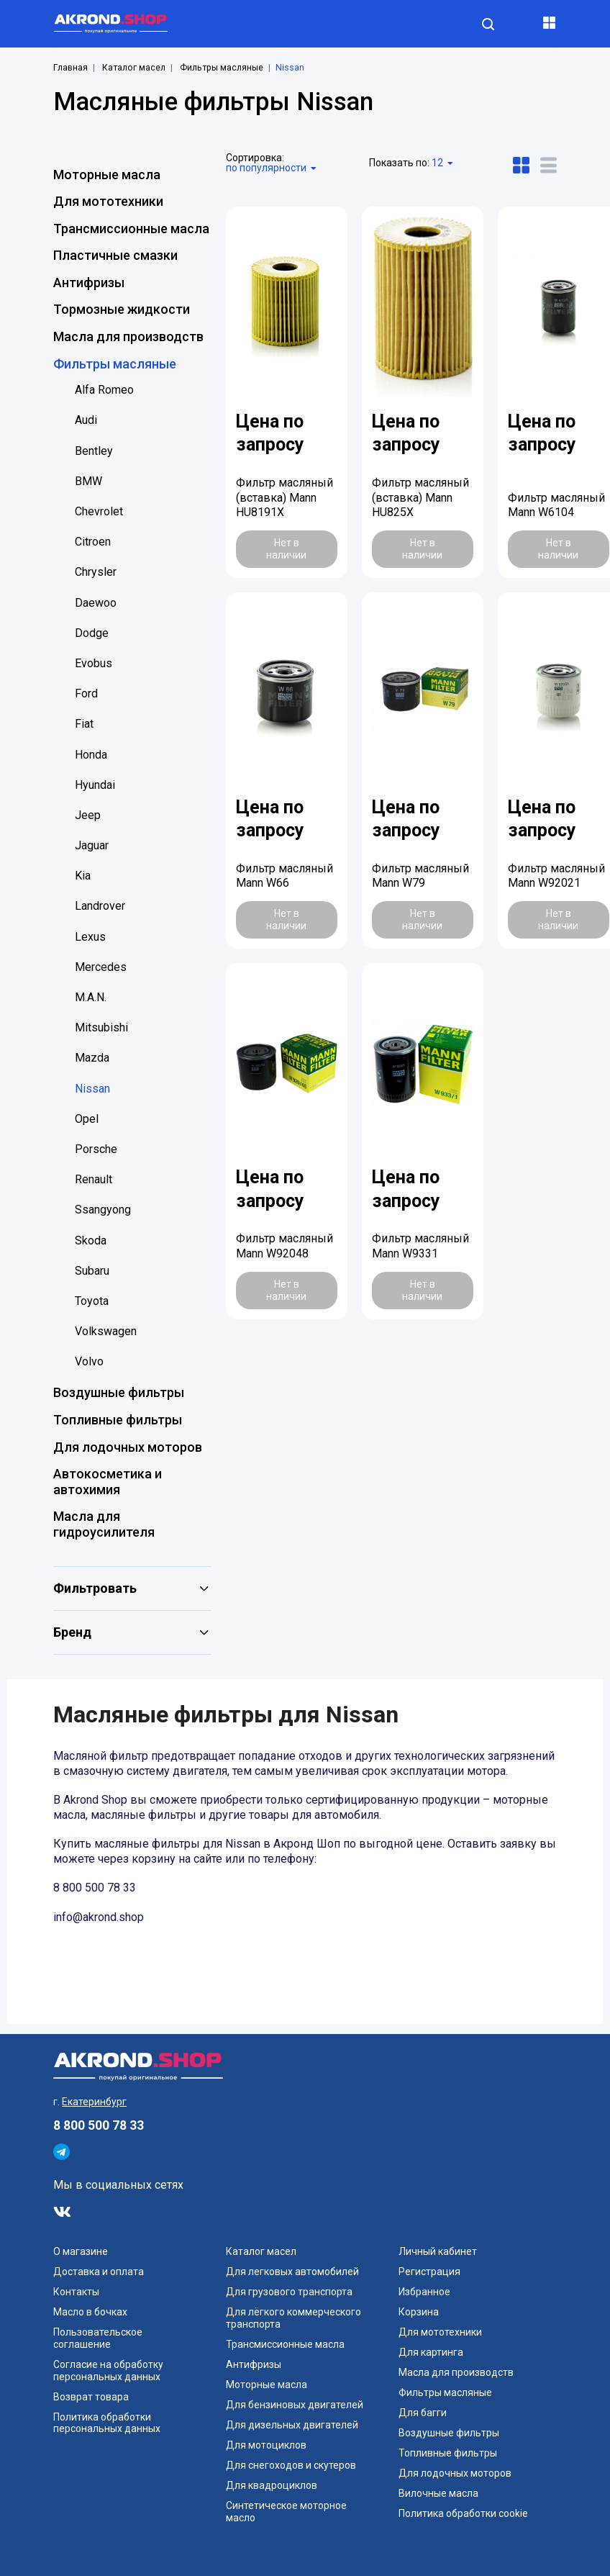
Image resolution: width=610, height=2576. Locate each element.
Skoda (90, 1240)
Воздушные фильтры (118, 1392)
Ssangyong (103, 1209)
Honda (91, 754)
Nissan (92, 1088)
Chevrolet (99, 511)
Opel (87, 1119)
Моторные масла (106, 174)
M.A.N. (90, 997)
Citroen (93, 541)
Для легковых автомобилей (292, 2271)
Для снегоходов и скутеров (291, 2465)
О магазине (80, 2251)
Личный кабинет (438, 2251)
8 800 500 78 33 (98, 2125)
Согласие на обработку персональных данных (108, 2370)
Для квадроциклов (271, 2485)
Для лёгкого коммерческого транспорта (293, 2318)
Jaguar (92, 845)
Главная (70, 68)
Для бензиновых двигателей (294, 2404)
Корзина (419, 2312)
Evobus (93, 663)
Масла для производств (128, 336)
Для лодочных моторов (127, 1447)
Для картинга (431, 2352)
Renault (93, 1179)
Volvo (89, 1361)
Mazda (92, 1058)
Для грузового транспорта (289, 2291)
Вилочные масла (438, 2493)
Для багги (423, 2412)
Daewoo (96, 603)
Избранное (424, 2291)
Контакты (76, 2291)
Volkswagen (106, 1331)
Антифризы (88, 282)
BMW (88, 481)
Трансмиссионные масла (131, 228)
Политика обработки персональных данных (106, 2423)
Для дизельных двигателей (292, 2425)
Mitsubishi (101, 1027)
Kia (83, 875)
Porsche (96, 1149)
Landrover (100, 906)
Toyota (92, 1301)
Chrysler (96, 572)
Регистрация (429, 2271)
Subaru (92, 1271)
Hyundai (95, 785)
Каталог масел (133, 68)
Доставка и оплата (98, 2271)
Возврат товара (91, 2397)
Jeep (88, 815)
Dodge (92, 633)
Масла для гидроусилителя (104, 1524)
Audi (86, 420)
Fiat (84, 724)
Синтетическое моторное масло (286, 2511)
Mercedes (101, 967)
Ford (86, 693)
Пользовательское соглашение (97, 2338)
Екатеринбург (94, 2101)
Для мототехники (108, 201)
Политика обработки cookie (463, 2513)
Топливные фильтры (117, 1419)
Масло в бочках (90, 2312)
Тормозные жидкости (121, 309)
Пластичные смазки (115, 255)
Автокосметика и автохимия (107, 1481)
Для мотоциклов (266, 2445)
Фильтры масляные (221, 68)
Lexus (90, 937)
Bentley (94, 451)
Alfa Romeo (104, 390)
